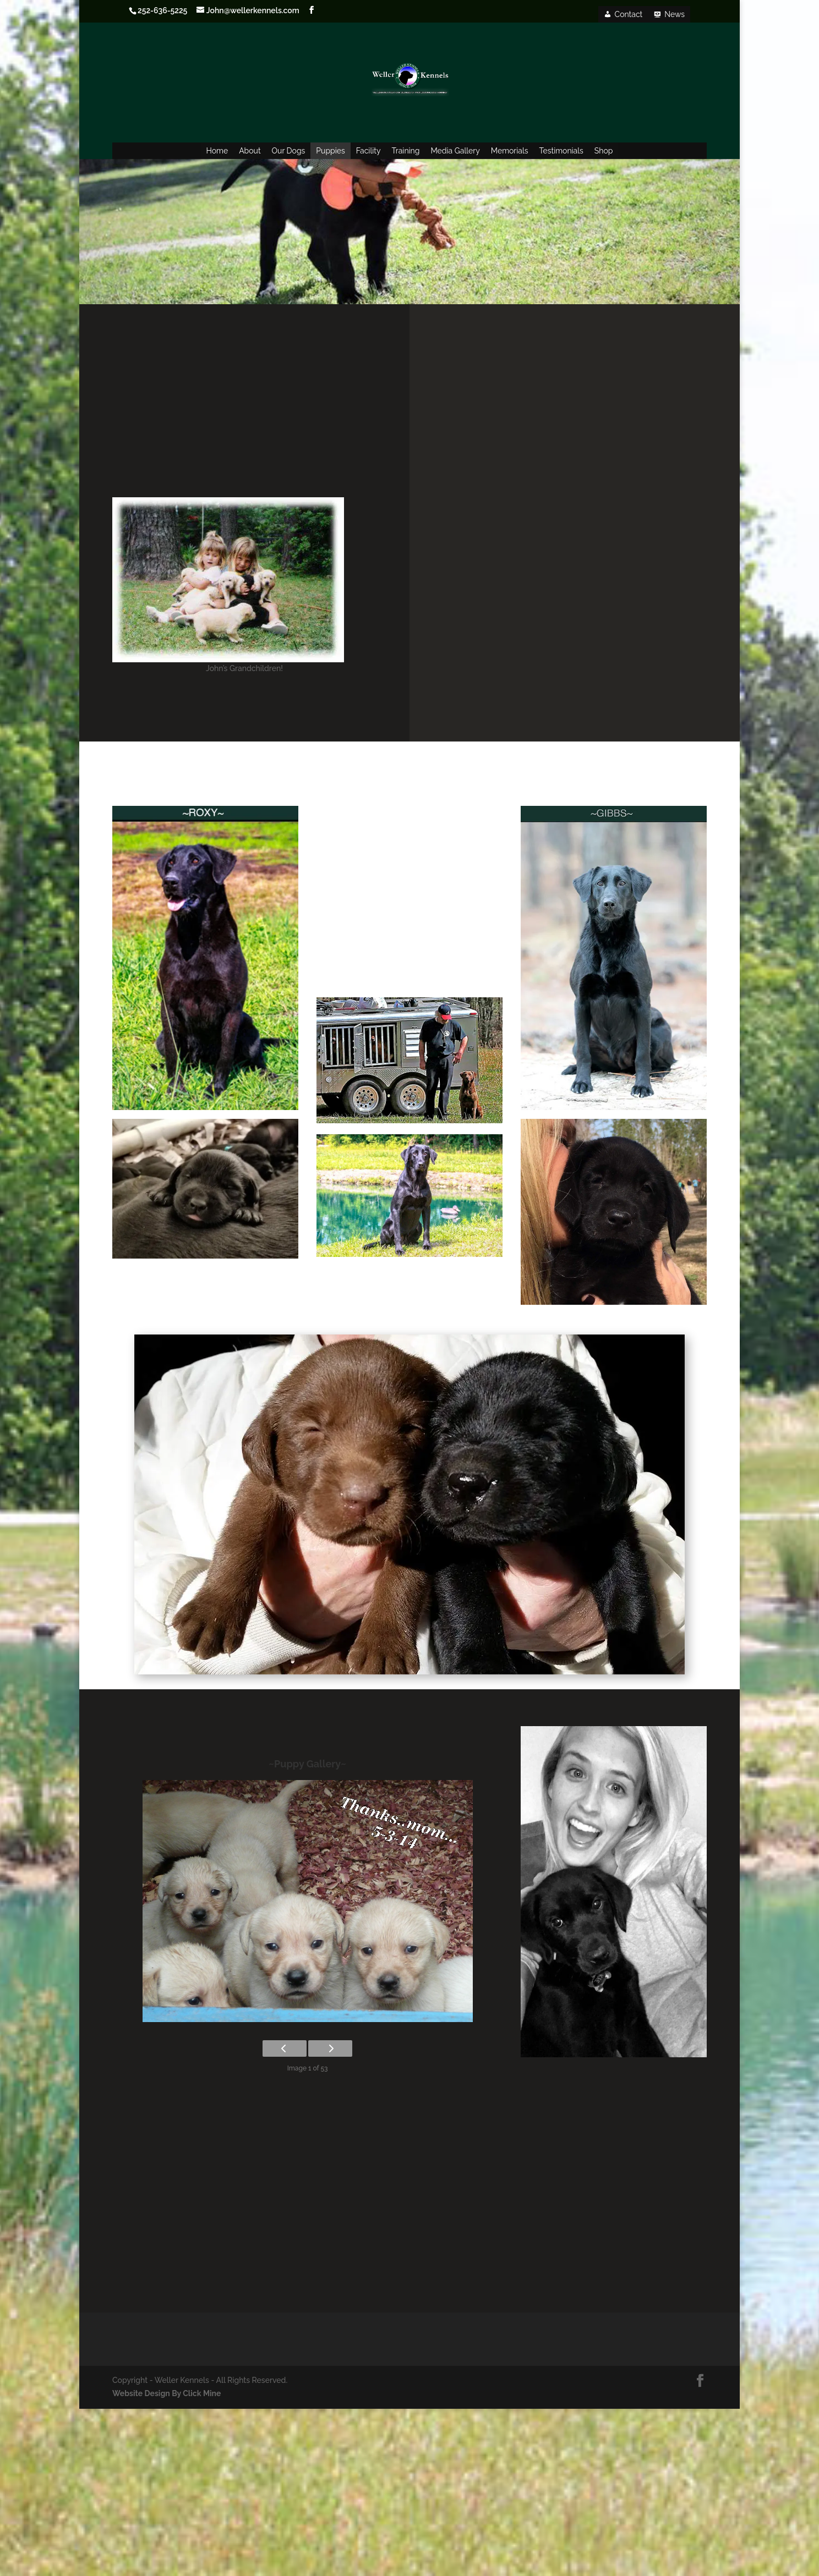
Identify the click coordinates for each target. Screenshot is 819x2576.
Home (217, 150)
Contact (629, 14)
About (249, 150)
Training (406, 150)
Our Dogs (288, 150)
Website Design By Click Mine (166, 2393)
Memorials (509, 150)
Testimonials (561, 150)
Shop (603, 150)
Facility (368, 150)
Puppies (330, 150)
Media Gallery (454, 150)
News (674, 14)
